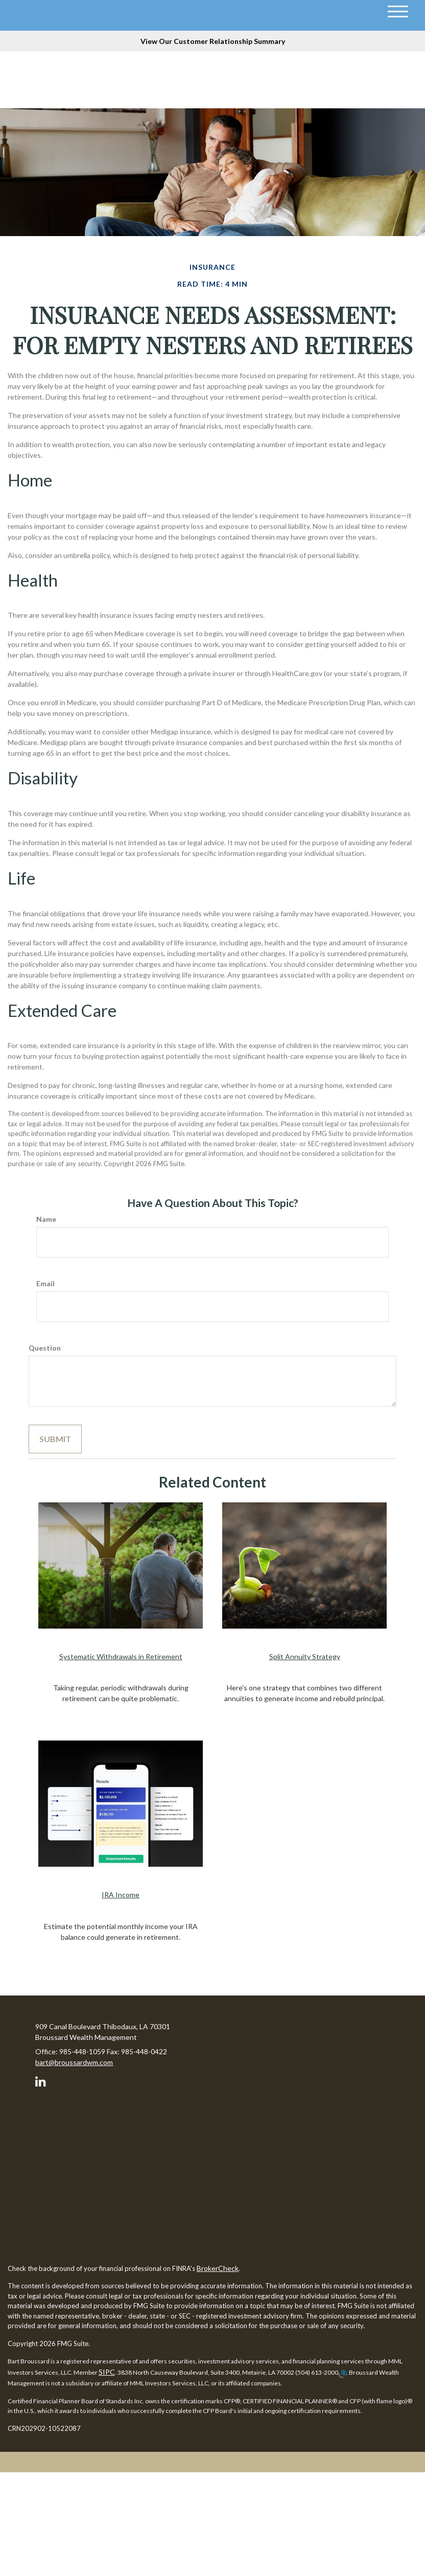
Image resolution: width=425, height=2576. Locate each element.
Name (46, 1219)
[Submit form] (55, 1439)
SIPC (107, 2372)
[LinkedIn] (42, 2079)
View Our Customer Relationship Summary (212, 41)
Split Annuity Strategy (304, 1656)
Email (45, 1283)
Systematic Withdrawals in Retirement (120, 1656)
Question (45, 1347)
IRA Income (120, 1894)
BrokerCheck (218, 2268)
